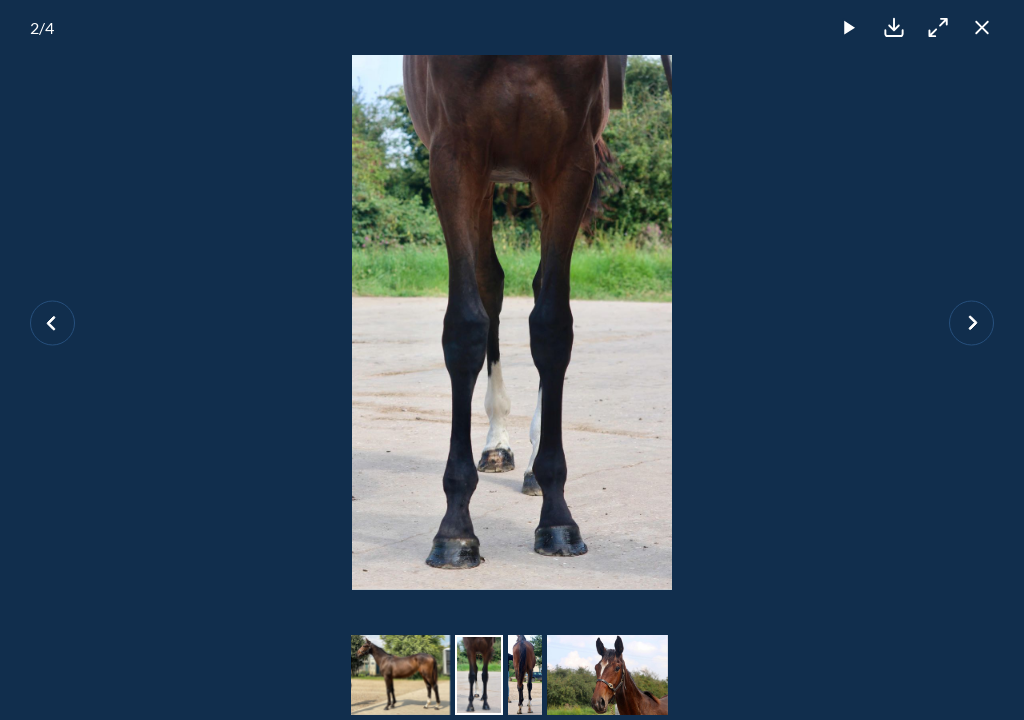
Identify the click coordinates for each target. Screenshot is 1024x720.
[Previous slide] (52, 322)
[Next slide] (971, 322)
